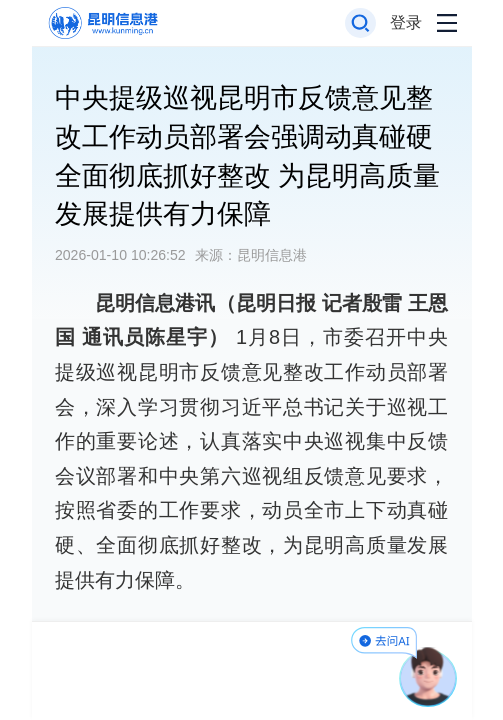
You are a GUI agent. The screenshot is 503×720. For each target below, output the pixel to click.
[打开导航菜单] (447, 23)
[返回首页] (101, 23)
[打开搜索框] (360, 23)
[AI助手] (429, 677)
